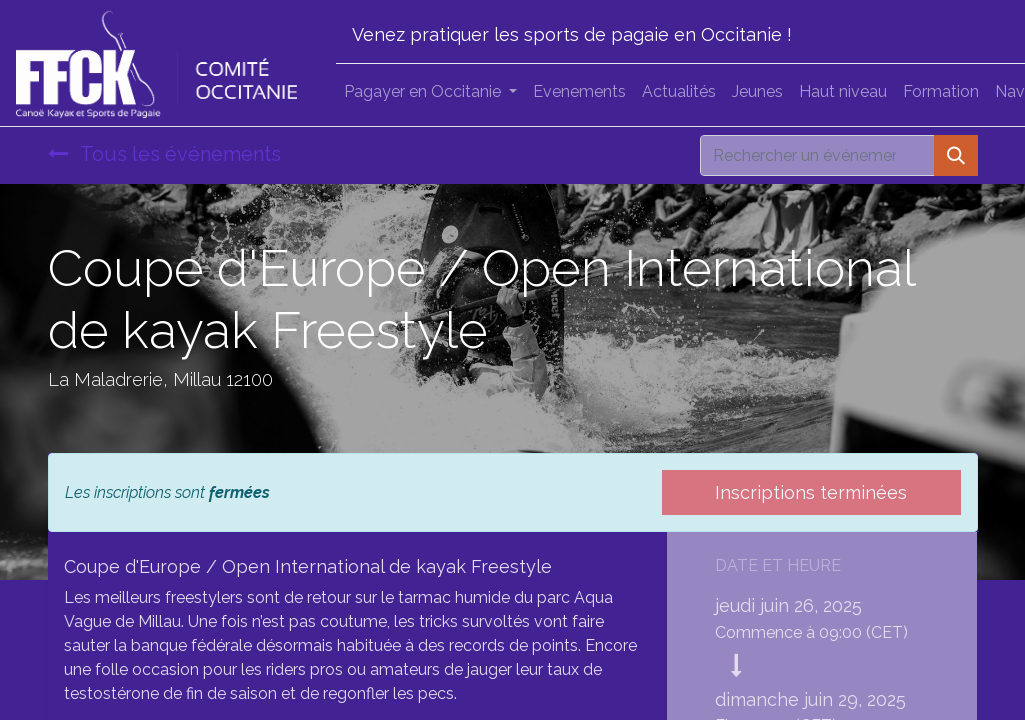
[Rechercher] (956, 155)
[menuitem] (579, 92)
